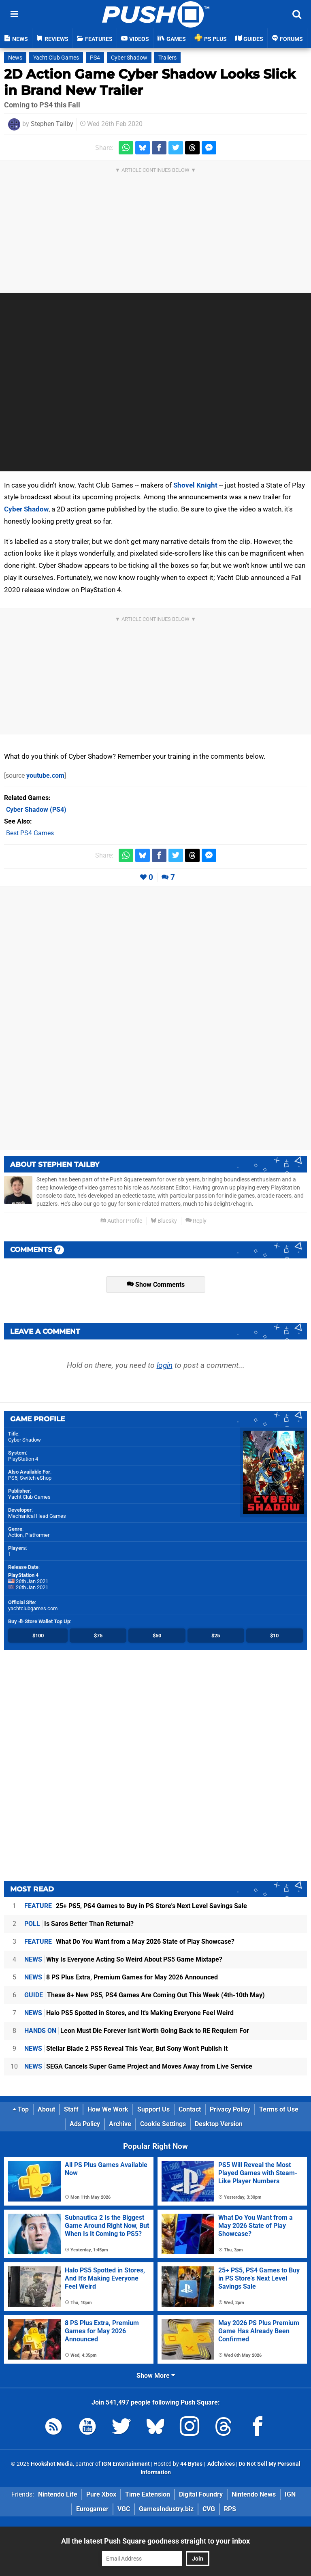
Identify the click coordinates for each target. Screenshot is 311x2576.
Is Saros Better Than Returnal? (79, 1924)
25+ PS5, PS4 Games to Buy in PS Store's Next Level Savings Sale (135, 1906)
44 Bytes (191, 2463)
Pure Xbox (101, 2494)
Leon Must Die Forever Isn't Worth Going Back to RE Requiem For (136, 2031)
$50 (157, 1635)
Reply (196, 1220)
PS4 (95, 57)
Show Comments (156, 1284)
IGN (290, 2494)
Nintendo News (254, 2494)
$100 (38, 1635)
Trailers (167, 57)
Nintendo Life (57, 2494)
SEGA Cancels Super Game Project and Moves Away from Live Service (138, 2066)
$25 (215, 1635)
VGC (123, 2509)
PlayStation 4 (23, 1459)
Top (21, 2109)
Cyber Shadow (129, 57)
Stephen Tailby (52, 124)
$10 (274, 1635)
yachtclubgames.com (33, 1608)
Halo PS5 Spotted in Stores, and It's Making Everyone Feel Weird (129, 2013)
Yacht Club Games (56, 57)
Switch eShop (35, 1478)
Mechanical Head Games (37, 1516)
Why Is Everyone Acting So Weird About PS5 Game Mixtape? (123, 1959)
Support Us (153, 2109)
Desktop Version (219, 2124)
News (15, 57)
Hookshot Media (52, 2463)
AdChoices (220, 2463)
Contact (190, 2109)
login (165, 1365)
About (46, 2109)
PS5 (12, 1478)
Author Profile (121, 1220)
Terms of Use (278, 2109)
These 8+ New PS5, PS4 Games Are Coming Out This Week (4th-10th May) (144, 1995)
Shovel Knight (195, 485)
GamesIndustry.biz (166, 2509)
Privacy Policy (230, 2109)
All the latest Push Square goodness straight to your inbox (155, 2541)
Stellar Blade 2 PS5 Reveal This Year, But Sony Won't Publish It (126, 2048)
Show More (155, 2375)
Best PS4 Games (30, 833)
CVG (208, 2509)
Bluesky (164, 1220)
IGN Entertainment (126, 2463)
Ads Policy (85, 2124)
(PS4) (36, 809)
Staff (71, 2109)
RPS (230, 2509)
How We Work (107, 2109)
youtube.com (45, 775)
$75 (98, 1635)
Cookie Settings (163, 2124)
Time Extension (147, 2494)
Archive (120, 2124)
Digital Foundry (201, 2494)
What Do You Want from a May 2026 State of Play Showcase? (129, 1941)
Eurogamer (92, 2509)
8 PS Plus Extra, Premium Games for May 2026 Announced (121, 1977)
